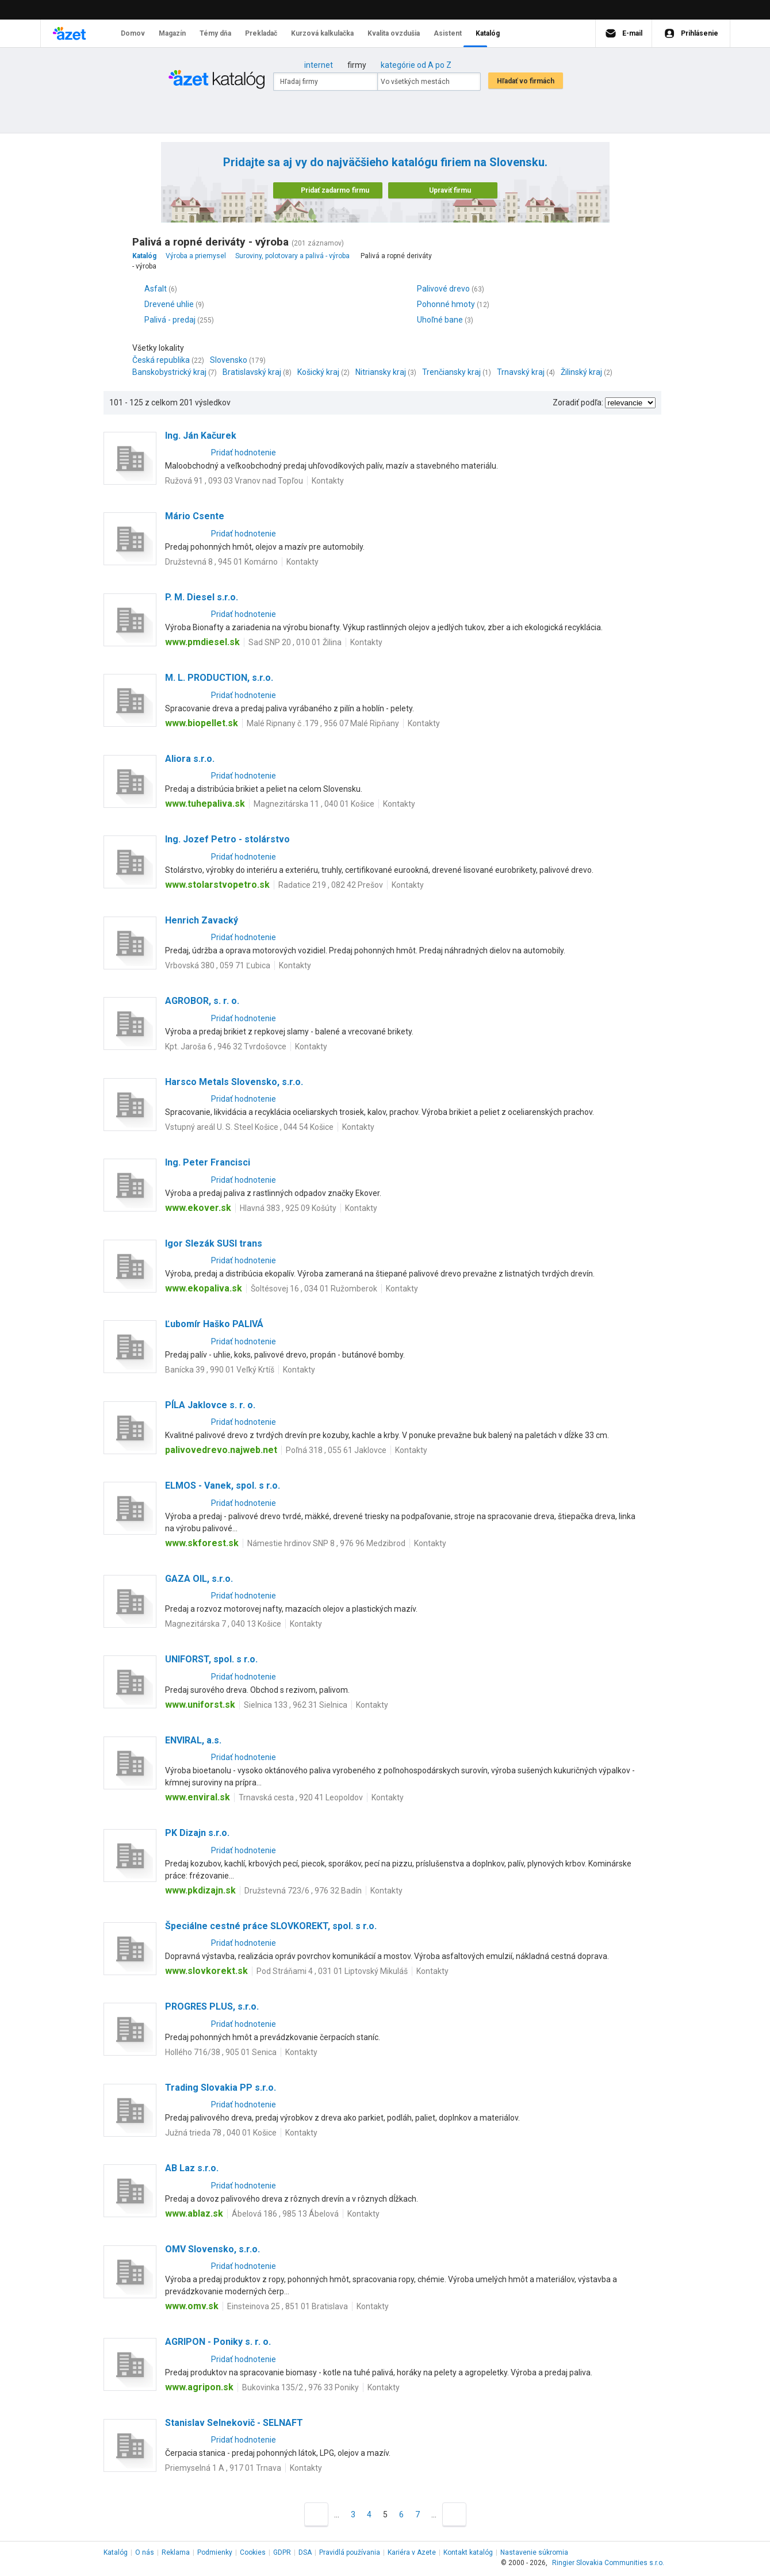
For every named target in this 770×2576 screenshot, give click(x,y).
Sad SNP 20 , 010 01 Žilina (295, 642)
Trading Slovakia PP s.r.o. (220, 2087)
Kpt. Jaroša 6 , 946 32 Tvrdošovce (225, 1046)
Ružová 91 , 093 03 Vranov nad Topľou (234, 480)
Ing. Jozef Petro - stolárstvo (227, 839)
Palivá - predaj (170, 319)
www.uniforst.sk (200, 1704)
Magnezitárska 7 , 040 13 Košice (223, 1623)
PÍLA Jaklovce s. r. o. (210, 1405)
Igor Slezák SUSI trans (213, 1243)
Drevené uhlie (169, 304)
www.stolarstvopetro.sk (217, 884)
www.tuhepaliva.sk (205, 803)
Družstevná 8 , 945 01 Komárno (221, 561)
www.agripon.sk (199, 2387)
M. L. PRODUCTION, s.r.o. (219, 677)
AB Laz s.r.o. (192, 2168)
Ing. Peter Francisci (207, 1162)
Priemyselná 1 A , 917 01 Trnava (223, 2467)
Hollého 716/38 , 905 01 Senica (221, 2052)
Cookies (253, 2552)
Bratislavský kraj (252, 372)
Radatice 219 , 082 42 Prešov (330, 885)
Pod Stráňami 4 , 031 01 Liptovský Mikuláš (332, 1971)
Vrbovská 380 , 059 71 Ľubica (217, 965)
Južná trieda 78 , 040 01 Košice (221, 2132)
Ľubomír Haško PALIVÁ (214, 1323)
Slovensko (228, 360)
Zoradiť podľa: (578, 402)
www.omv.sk (192, 2306)
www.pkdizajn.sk (200, 1890)
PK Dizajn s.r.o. (197, 1832)
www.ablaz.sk (194, 2213)
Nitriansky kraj (380, 372)
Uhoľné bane (440, 319)
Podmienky (214, 2552)
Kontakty (328, 480)
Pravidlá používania (349, 2552)
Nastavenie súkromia (534, 2552)
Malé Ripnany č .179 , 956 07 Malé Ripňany (323, 723)
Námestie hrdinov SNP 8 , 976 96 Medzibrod (326, 1543)
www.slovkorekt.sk (206, 1970)
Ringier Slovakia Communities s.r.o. (608, 2563)
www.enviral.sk (197, 1797)
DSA (305, 2552)
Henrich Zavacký (201, 920)
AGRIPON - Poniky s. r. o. (218, 2341)
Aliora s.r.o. (189, 758)
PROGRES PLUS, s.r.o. (212, 2006)
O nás (144, 2552)
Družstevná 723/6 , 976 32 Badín (303, 1890)
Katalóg (116, 2552)
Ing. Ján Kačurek (200, 435)
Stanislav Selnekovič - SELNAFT (234, 2422)
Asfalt (155, 288)
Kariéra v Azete (412, 2552)
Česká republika (161, 360)
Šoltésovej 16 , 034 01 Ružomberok (314, 1288)
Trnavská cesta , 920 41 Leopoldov (301, 1797)
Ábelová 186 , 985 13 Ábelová (285, 2213)
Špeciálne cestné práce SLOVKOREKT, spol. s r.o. (271, 1925)
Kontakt (468, 2552)
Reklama (176, 2552)
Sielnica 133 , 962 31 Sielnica (295, 1704)
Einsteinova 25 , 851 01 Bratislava (287, 2306)
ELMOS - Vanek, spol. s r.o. (222, 1485)
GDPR (282, 2552)
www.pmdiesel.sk (202, 642)
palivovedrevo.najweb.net (221, 1449)
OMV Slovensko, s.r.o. (212, 2249)
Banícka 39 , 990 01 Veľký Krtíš (219, 1369)
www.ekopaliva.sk (203, 1288)
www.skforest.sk (202, 1543)
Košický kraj (318, 372)
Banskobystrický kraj (169, 372)
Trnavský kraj (521, 372)
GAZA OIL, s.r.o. (199, 1578)
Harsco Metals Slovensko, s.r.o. (234, 1081)
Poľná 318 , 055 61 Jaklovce (336, 1450)
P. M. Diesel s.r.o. (201, 597)
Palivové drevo (443, 288)
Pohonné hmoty (446, 304)
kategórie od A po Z (416, 65)
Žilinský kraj (581, 372)
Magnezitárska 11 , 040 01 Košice (314, 803)
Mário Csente (194, 516)
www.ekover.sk (198, 1207)
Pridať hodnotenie (243, 452)
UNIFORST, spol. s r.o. (211, 1659)
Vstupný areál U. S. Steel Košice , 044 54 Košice (249, 1127)
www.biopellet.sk (201, 723)
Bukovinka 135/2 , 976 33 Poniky (300, 2387)
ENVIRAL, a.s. (193, 1740)
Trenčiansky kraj (451, 372)
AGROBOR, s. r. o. (202, 1000)
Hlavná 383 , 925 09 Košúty (288, 1208)
